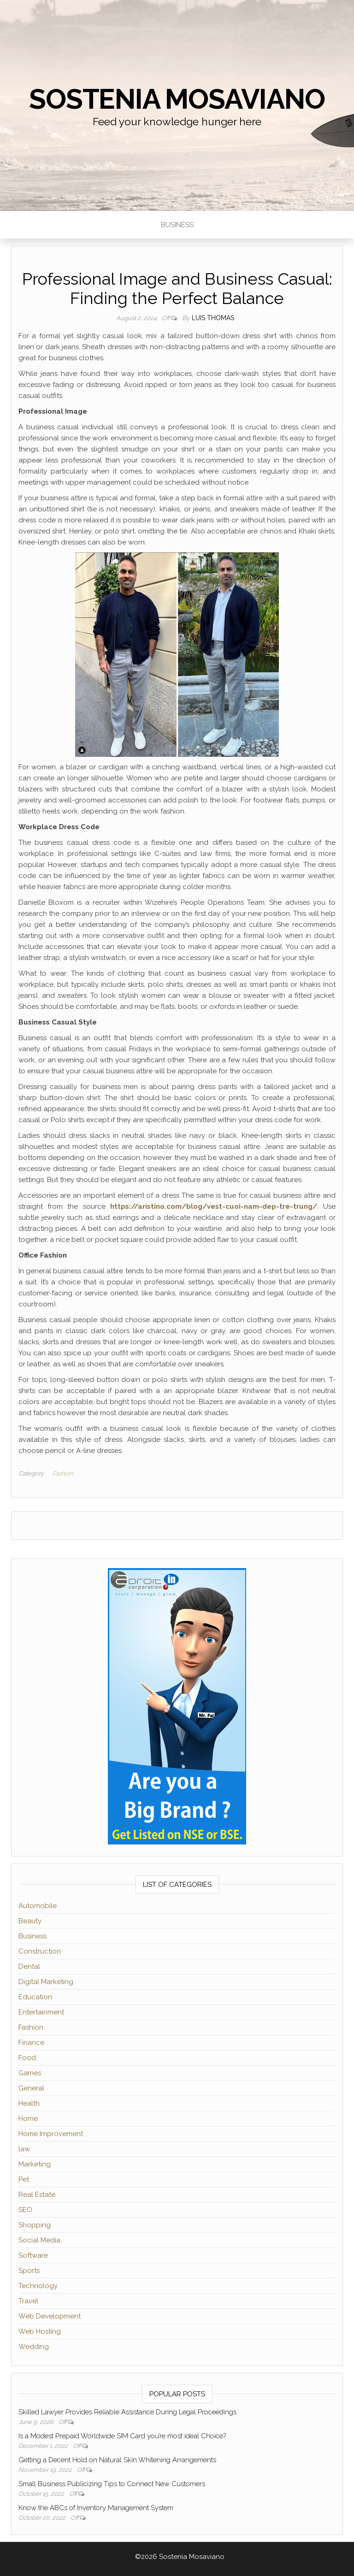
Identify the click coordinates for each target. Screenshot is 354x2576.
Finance (31, 2042)
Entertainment (41, 2012)
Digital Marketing (45, 1982)
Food (27, 2058)
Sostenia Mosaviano (176, 99)
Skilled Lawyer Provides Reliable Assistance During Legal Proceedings (127, 2412)
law (24, 2149)
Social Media (39, 2240)
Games (29, 2073)
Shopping (34, 2225)
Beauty (29, 1921)
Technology (38, 2286)
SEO (25, 2210)
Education (35, 1997)
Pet (23, 2179)
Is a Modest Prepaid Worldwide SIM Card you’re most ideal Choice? (122, 2436)
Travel (28, 2301)
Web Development (49, 2316)
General (31, 2088)
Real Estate (36, 2194)
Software (33, 2255)
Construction (39, 1951)
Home (28, 2118)
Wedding (33, 2346)
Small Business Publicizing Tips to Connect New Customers (111, 2484)
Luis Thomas (213, 318)
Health (29, 2103)
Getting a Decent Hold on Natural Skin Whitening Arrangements (117, 2460)
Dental (29, 1966)
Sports (29, 2270)
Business (177, 225)
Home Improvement (50, 2134)
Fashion (62, 1473)
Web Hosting (39, 2331)
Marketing (34, 2164)
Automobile (37, 1906)
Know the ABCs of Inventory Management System (95, 2508)
